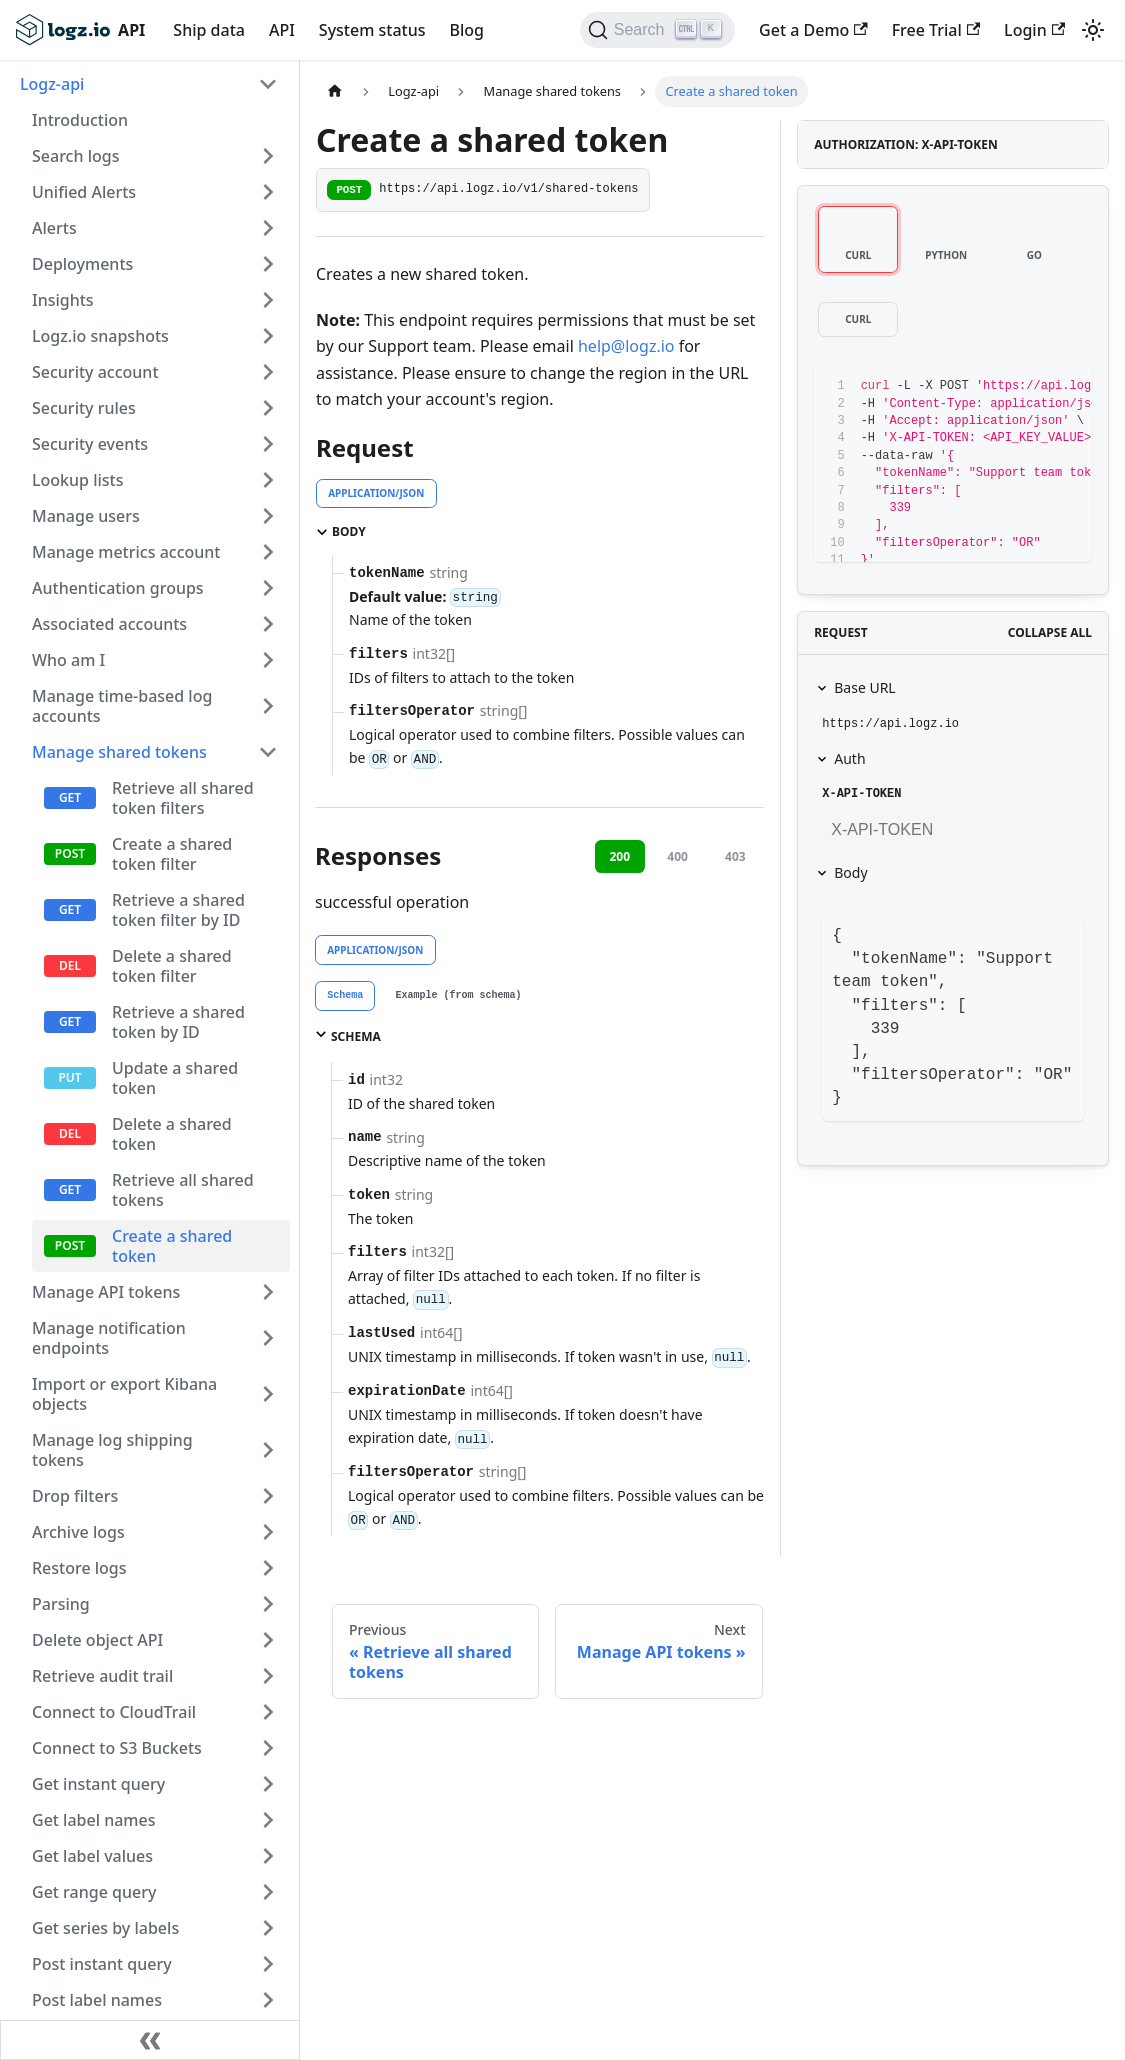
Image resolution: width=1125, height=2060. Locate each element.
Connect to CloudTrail (114, 1712)
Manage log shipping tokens (112, 1450)
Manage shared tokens (119, 752)
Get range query (94, 1892)
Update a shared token (175, 1078)
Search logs (75, 156)
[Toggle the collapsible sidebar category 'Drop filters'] (268, 1496)
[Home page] (335, 91)
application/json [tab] (376, 493)
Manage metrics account (126, 552)
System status (372, 30)
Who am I (68, 660)
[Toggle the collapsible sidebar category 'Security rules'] (268, 408)
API (282, 30)
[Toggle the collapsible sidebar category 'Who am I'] (268, 660)
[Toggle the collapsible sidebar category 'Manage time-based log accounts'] (268, 706)
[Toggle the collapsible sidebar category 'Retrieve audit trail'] (268, 1676)
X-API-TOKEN (861, 794)
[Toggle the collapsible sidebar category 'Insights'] (268, 300)
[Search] (657, 30)
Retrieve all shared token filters (183, 798)
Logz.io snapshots (100, 336)
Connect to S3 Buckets (117, 1748)
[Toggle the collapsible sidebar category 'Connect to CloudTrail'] (268, 1712)
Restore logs (79, 1568)
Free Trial (936, 30)
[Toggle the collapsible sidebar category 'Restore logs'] (268, 1568)
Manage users (86, 516)
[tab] (345, 996)
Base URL (864, 687)
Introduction (80, 120)
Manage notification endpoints (109, 1338)
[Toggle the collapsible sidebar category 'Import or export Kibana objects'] (268, 1394)
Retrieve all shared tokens (183, 1190)
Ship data (209, 30)
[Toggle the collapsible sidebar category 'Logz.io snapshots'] (268, 336)
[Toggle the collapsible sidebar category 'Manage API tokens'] (268, 1292)
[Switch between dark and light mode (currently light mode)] (1093, 30)
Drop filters (75, 1496)
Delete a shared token (172, 1134)
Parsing (61, 1604)
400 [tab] (677, 856)
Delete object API (97, 1640)
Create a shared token (172, 1246)
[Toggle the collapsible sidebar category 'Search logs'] (268, 156)
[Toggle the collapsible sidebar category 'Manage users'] (268, 516)
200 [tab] (619, 856)
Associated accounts (109, 624)
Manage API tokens (106, 1292)
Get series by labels (105, 1928)
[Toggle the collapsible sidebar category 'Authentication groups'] (268, 588)
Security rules (84, 408)
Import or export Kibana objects (124, 1394)
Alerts (54, 228)
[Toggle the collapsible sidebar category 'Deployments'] (268, 264)
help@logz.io (626, 346)
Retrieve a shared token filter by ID (178, 910)
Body (850, 872)
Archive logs (78, 1532)
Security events (90, 444)
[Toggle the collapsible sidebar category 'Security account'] (268, 372)
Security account (95, 372)
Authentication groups (118, 588)
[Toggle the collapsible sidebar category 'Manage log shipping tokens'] (268, 1450)
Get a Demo (813, 30)
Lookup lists (77, 480)
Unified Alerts (84, 192)
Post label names (97, 2000)
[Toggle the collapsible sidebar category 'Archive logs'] (268, 1532)
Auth (849, 758)
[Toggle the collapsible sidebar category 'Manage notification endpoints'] (268, 1338)
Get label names (93, 1820)
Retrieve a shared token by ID (178, 1022)
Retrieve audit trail (102, 1676)
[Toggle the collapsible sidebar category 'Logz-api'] (268, 84)
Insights (63, 300)
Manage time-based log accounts (122, 706)
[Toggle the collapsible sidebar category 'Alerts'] (268, 228)
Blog (466, 30)
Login (1034, 30)
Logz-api (52, 84)
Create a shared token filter (172, 854)
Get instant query (98, 1784)
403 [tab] (735, 856)
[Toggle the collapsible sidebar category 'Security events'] (268, 444)
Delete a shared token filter (172, 966)
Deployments (82, 264)
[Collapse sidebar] (150, 2040)
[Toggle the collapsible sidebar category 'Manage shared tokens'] (268, 752)
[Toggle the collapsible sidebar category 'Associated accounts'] (268, 624)
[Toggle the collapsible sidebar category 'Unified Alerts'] (268, 192)
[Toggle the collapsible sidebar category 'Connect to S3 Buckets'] (268, 1748)
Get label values (92, 1856)
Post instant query (102, 1964)
